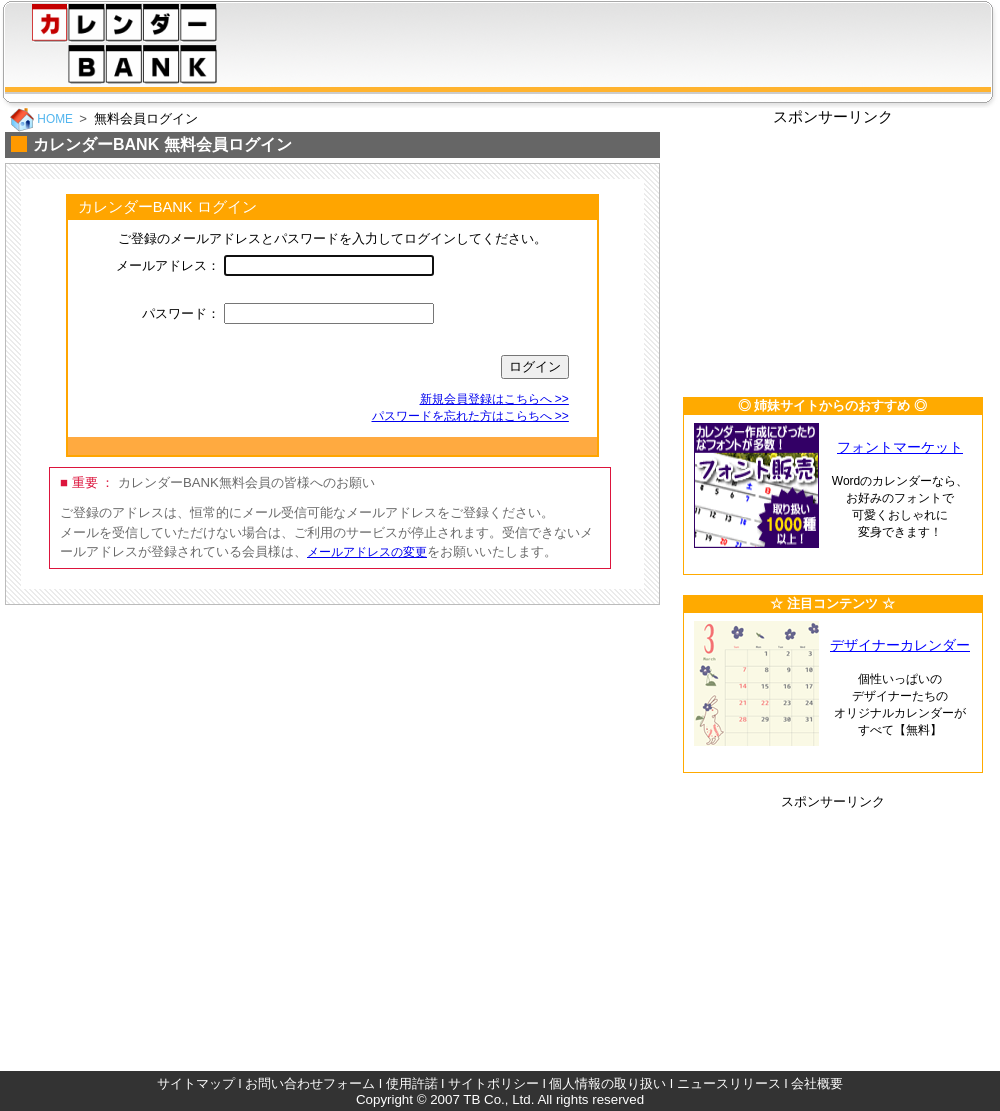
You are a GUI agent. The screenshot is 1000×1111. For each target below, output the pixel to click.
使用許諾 (412, 1083)
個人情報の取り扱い (607, 1083)
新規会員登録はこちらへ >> (494, 399)
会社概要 (817, 1083)
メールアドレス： (168, 265)
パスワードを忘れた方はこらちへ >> (470, 416)
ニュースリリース (729, 1083)
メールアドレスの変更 (367, 552)
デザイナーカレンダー (900, 645)
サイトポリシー (493, 1083)
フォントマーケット (900, 447)
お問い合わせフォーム (310, 1083)
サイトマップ (196, 1083)
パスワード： (181, 313)
